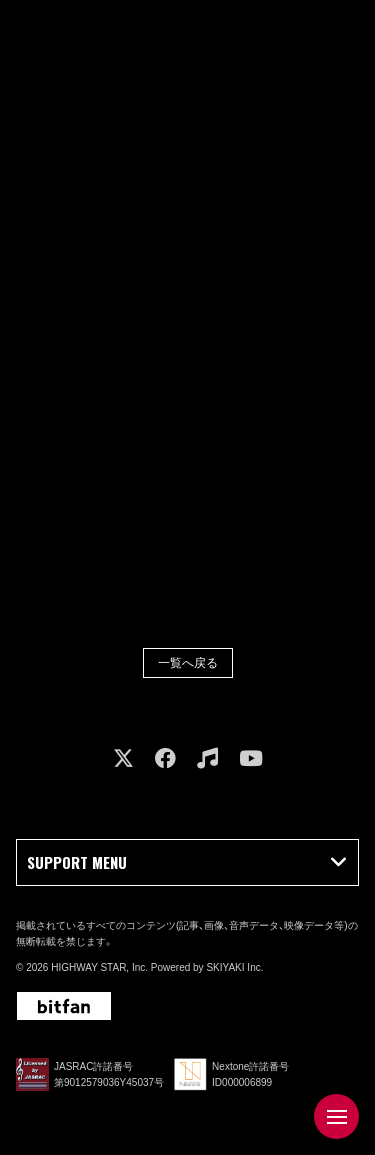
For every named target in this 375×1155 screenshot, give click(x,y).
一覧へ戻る (188, 663)
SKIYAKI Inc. (234, 967)
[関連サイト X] (123, 758)
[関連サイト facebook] (165, 758)
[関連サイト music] (207, 758)
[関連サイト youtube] (251, 758)
